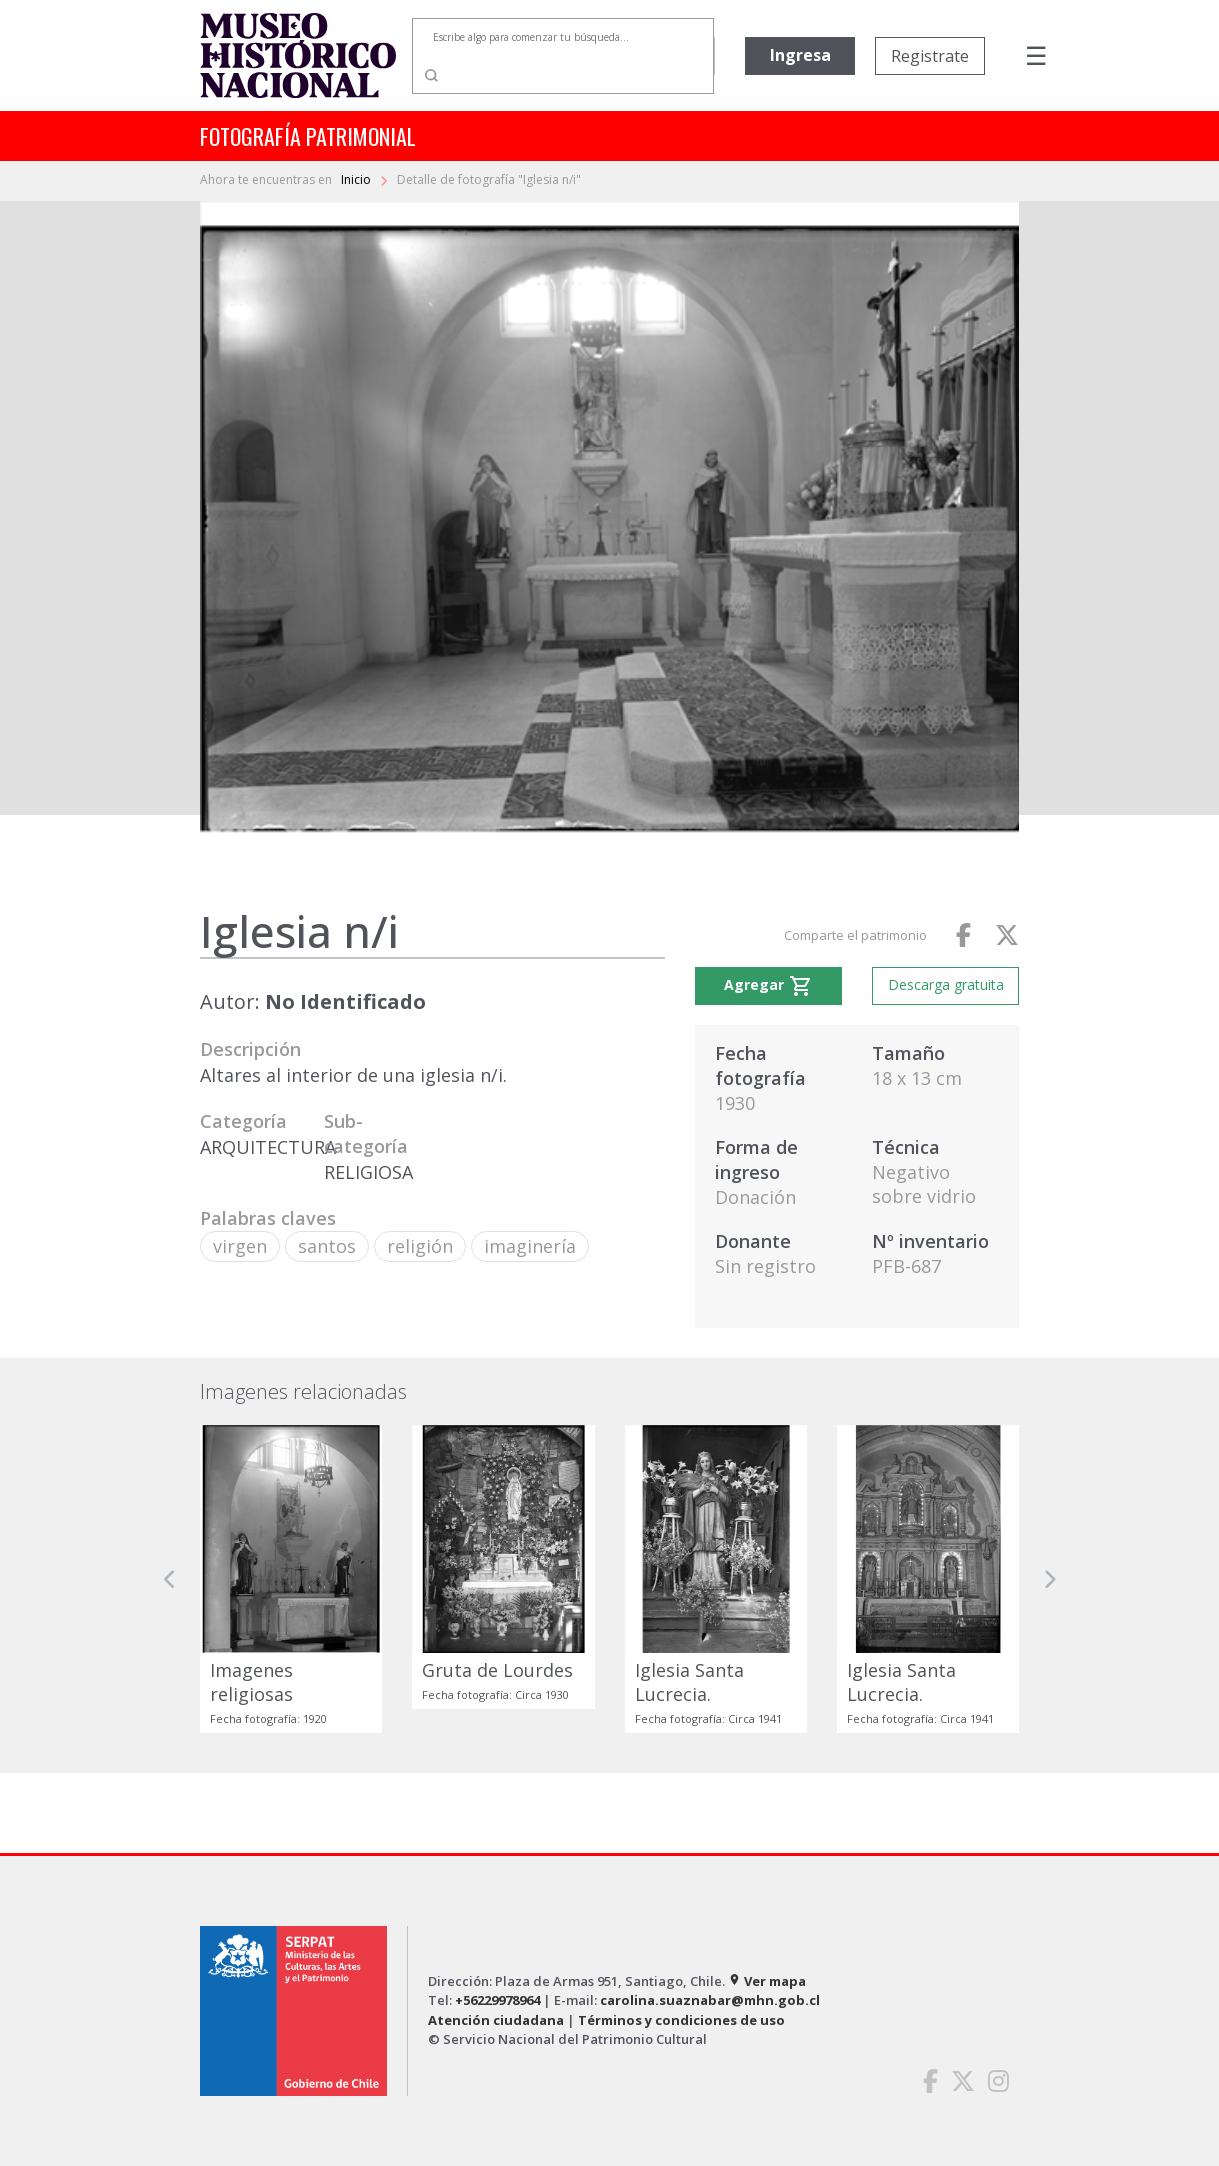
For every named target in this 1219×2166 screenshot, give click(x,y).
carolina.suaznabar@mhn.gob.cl (710, 2000)
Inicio (357, 179)
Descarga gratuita (946, 984)
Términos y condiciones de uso (681, 2020)
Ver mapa (767, 1981)
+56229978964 (497, 2000)
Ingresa (800, 55)
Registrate (930, 56)
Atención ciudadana (496, 2020)
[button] (170, 1578)
